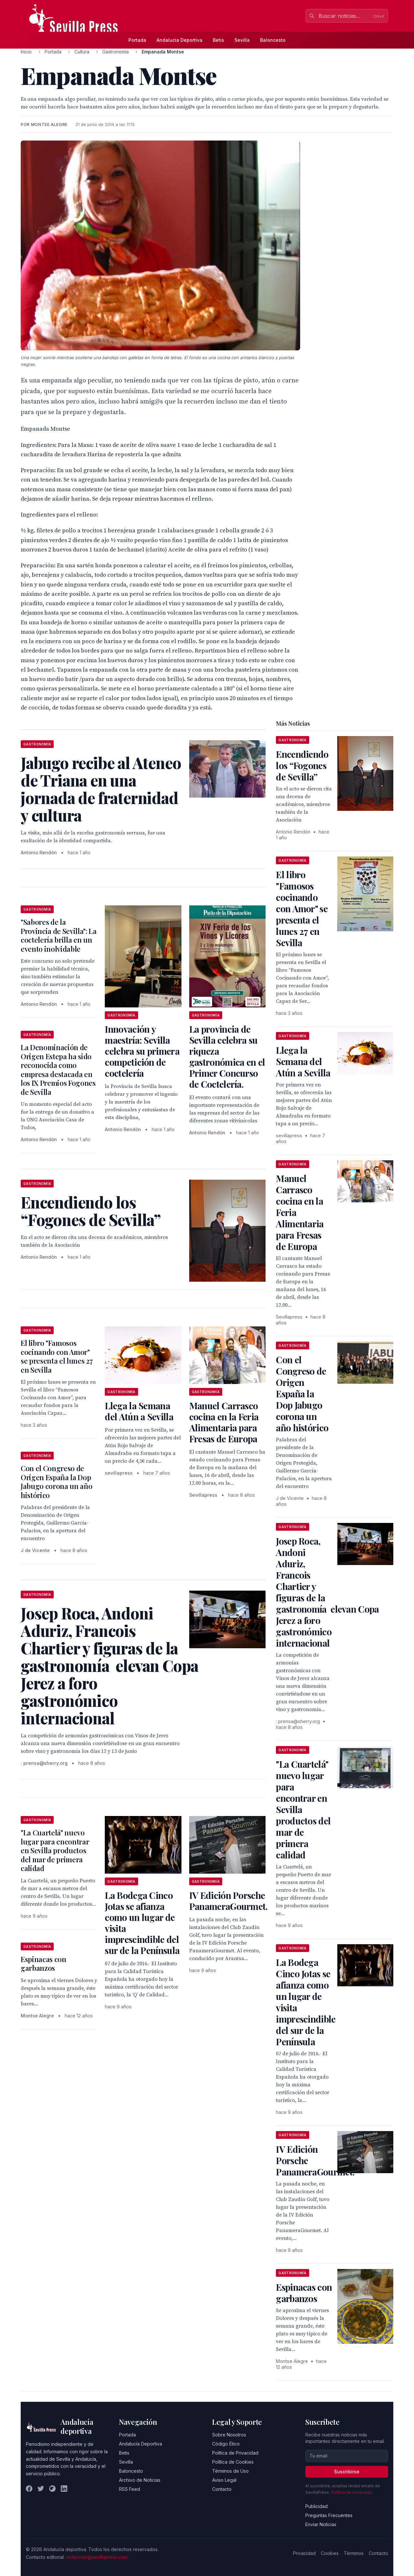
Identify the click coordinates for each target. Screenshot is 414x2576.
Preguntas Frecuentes (329, 2515)
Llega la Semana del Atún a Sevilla (139, 1411)
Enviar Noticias (320, 2524)
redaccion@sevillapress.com (96, 2557)
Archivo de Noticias (139, 2480)
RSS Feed (129, 2489)
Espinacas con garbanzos (43, 1963)
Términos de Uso (230, 2471)
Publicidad (316, 2506)
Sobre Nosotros (229, 2434)
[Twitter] (41, 2488)
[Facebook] (29, 2488)
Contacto (222, 2489)
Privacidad (304, 2553)
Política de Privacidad (235, 2453)
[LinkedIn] (64, 2488)
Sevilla (242, 40)
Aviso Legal (224, 2480)
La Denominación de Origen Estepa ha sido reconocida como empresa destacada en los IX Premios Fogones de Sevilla (58, 1069)
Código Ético (226, 2443)
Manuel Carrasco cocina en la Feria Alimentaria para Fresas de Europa (223, 1422)
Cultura (81, 51)
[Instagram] (52, 2488)
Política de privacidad (351, 2492)
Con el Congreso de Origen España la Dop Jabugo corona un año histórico (56, 1481)
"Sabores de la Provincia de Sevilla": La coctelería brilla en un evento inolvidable (59, 935)
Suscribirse (346, 2471)
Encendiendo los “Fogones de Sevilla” (302, 765)
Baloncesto (273, 40)
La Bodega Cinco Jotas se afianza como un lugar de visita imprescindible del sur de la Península (142, 1922)
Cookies (330, 2553)
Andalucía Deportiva (179, 40)
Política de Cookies (233, 2462)
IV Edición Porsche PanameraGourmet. (228, 1900)
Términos (354, 2553)
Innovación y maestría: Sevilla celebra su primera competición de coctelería (142, 1051)
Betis (218, 40)
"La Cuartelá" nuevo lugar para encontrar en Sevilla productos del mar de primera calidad (55, 1850)
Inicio (26, 51)
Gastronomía (115, 51)
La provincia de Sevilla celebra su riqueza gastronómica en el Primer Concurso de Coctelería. (227, 1056)
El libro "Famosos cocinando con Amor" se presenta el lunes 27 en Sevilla (57, 1356)
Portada (137, 40)
